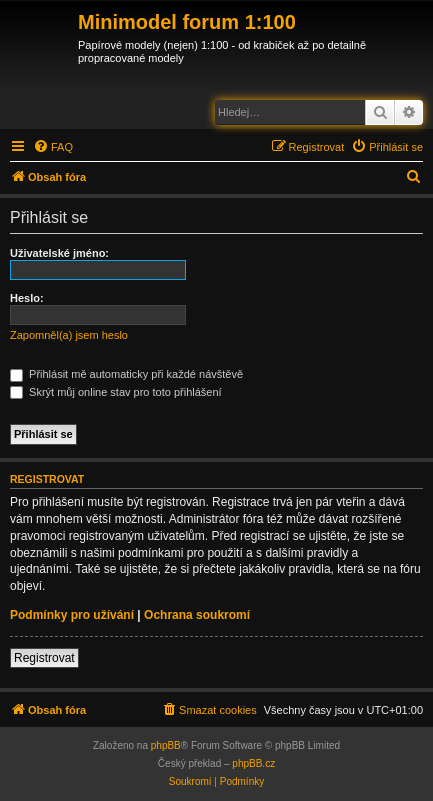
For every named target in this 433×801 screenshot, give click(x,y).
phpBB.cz (253, 763)
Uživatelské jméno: (59, 253)
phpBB (166, 745)
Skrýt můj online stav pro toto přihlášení (116, 392)
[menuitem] (53, 147)
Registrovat (44, 658)
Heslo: (27, 298)
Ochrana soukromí (197, 615)
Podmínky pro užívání (72, 615)
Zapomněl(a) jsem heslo (69, 335)
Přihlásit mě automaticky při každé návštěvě (126, 374)
